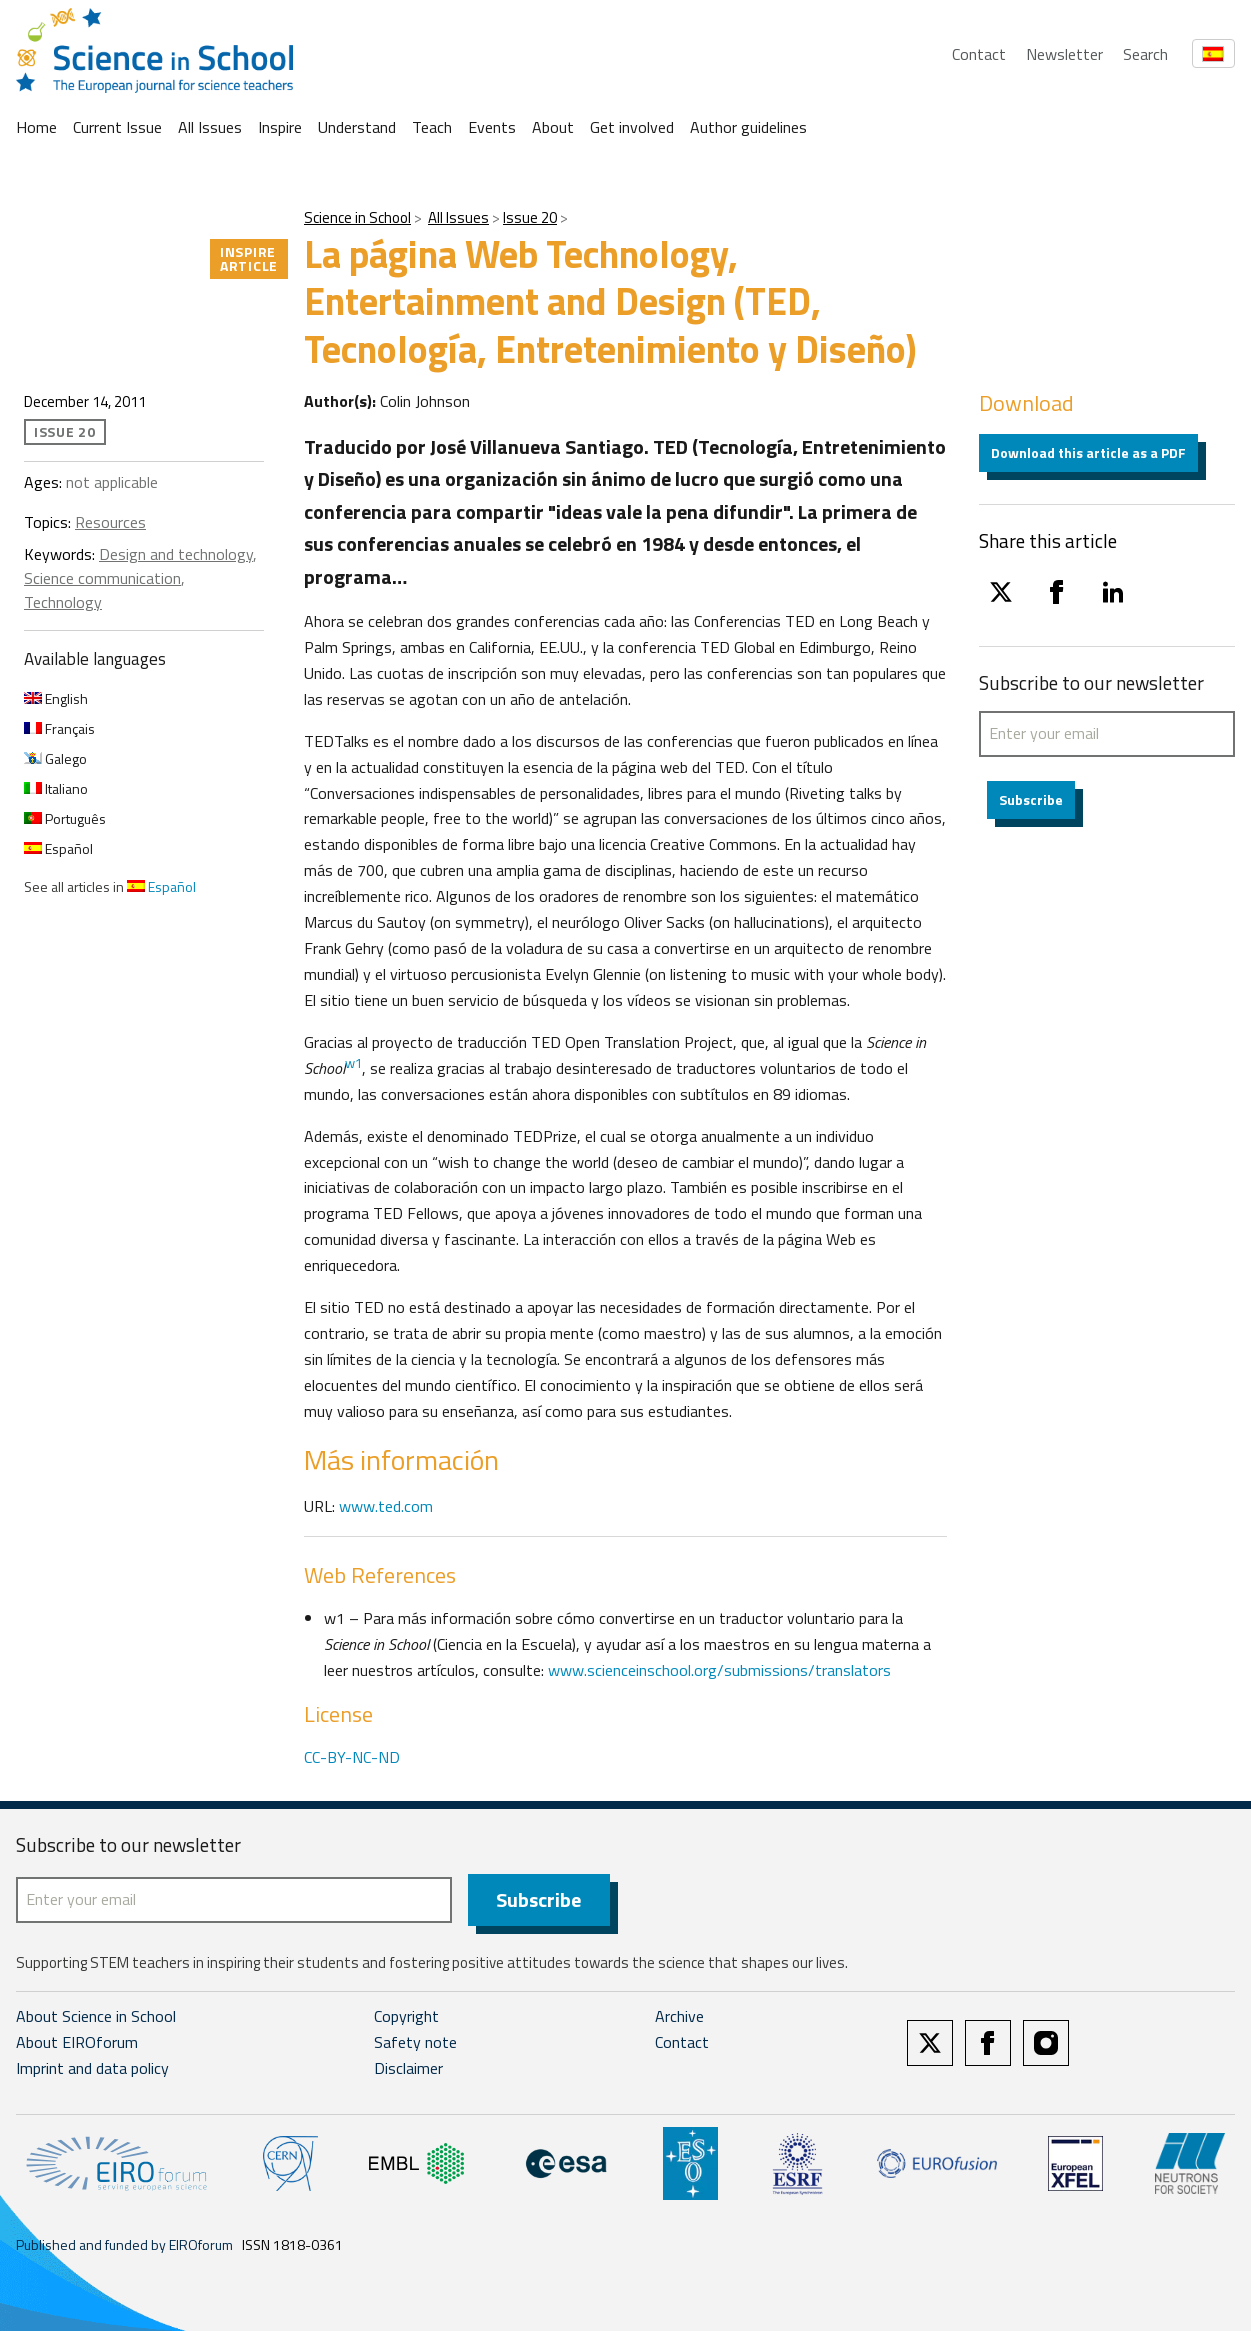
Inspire (280, 127)
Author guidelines (748, 127)
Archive (679, 2017)
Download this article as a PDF (1088, 452)
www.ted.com (386, 1506)
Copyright (406, 2017)
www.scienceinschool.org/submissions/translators (719, 1670)
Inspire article (249, 258)
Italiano (56, 788)
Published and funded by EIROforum (124, 2244)
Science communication (102, 578)
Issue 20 (530, 217)
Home (36, 127)
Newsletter (1064, 54)
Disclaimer (408, 2068)
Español (58, 848)
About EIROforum (77, 2042)
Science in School (357, 217)
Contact (979, 54)
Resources (110, 522)
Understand (357, 127)
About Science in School (96, 2017)
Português (65, 818)
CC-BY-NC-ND (352, 1757)
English (56, 698)
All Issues (210, 127)
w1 (353, 1063)
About (553, 127)
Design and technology (176, 554)
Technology (63, 602)
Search (1145, 54)
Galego (55, 758)
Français (59, 728)
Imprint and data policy (92, 2068)
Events (492, 127)
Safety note (415, 2042)
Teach (432, 127)
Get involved (632, 127)
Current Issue (117, 127)
